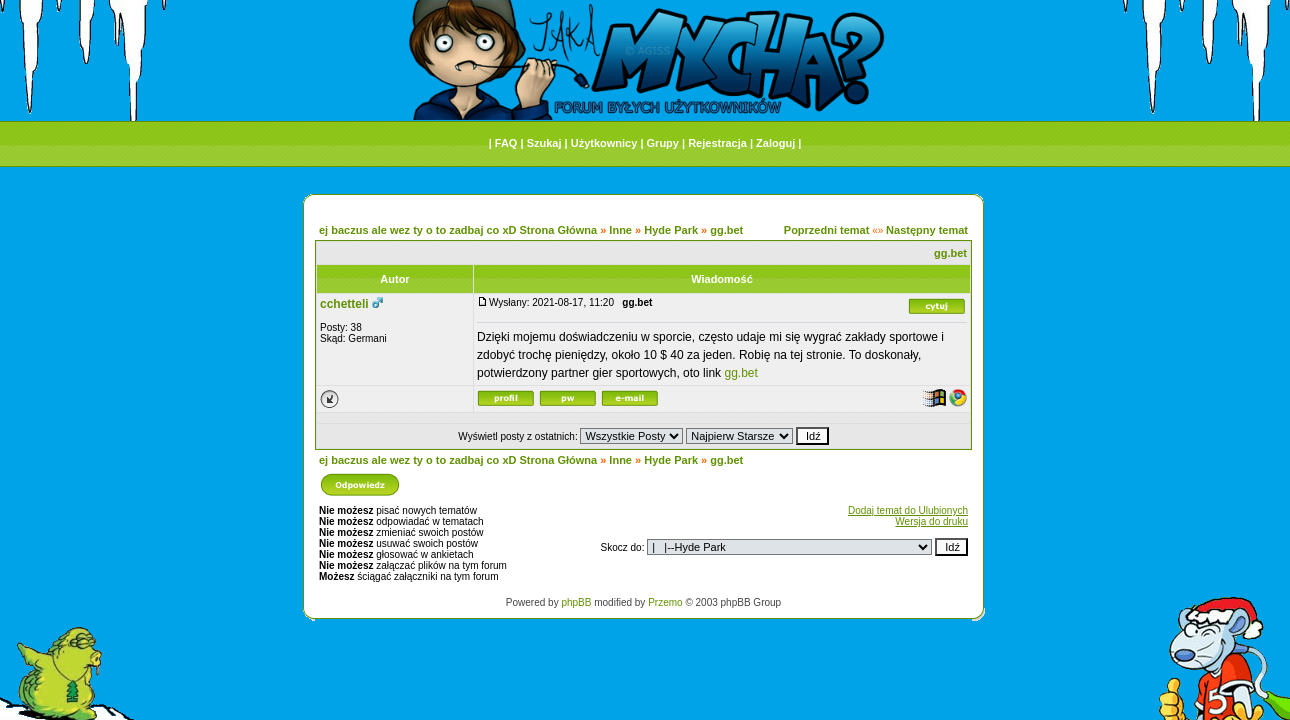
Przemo (665, 602)
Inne (620, 230)
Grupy (663, 143)
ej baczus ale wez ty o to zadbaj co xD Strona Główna (458, 230)
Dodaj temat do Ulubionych (908, 510)
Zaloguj (775, 143)
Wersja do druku (931, 521)
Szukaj (544, 143)
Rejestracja (717, 143)
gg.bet (726, 230)
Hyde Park (671, 230)
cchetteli (344, 304)
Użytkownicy (604, 143)
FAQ (506, 143)
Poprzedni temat (827, 230)
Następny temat (927, 230)
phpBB (576, 602)
